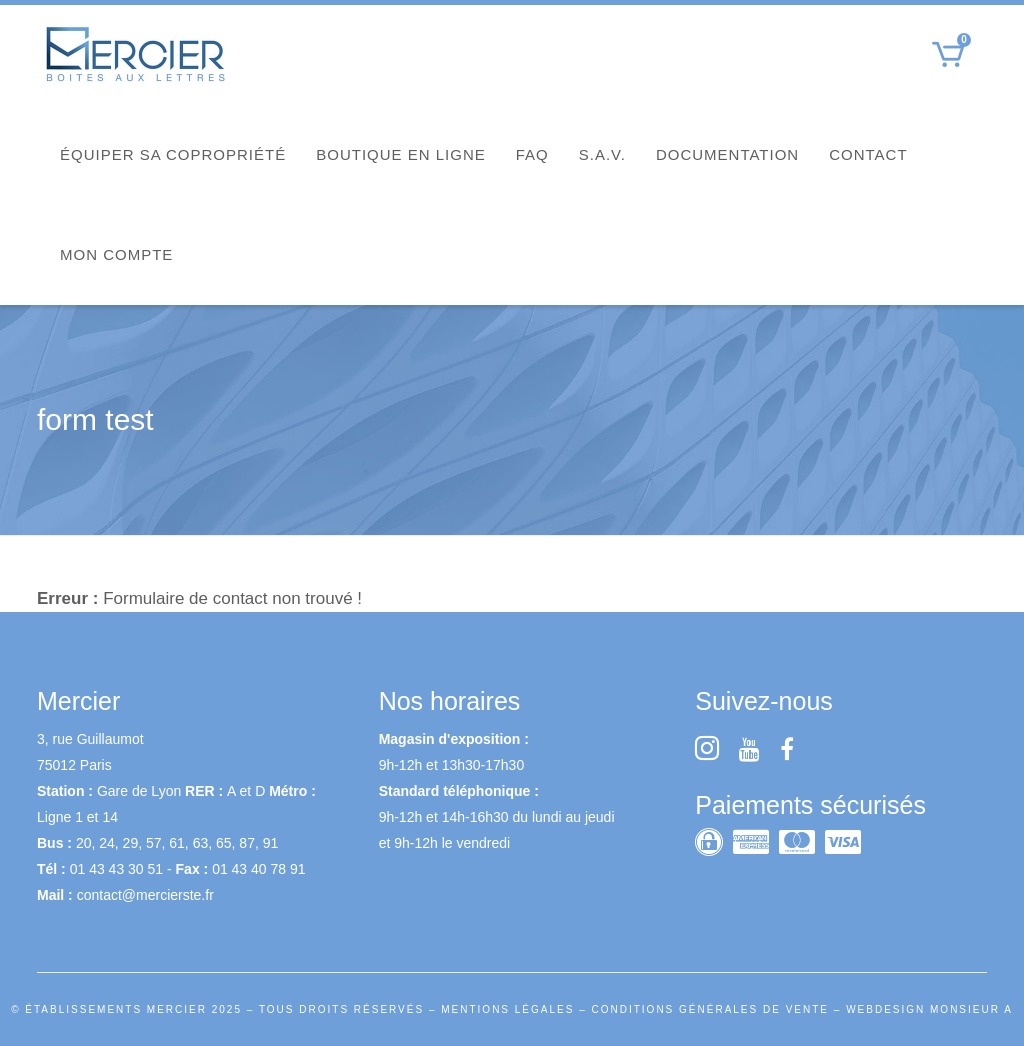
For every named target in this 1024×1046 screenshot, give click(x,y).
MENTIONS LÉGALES (507, 1009)
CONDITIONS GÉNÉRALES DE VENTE (710, 1009)
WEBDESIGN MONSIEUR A (929, 1009)
